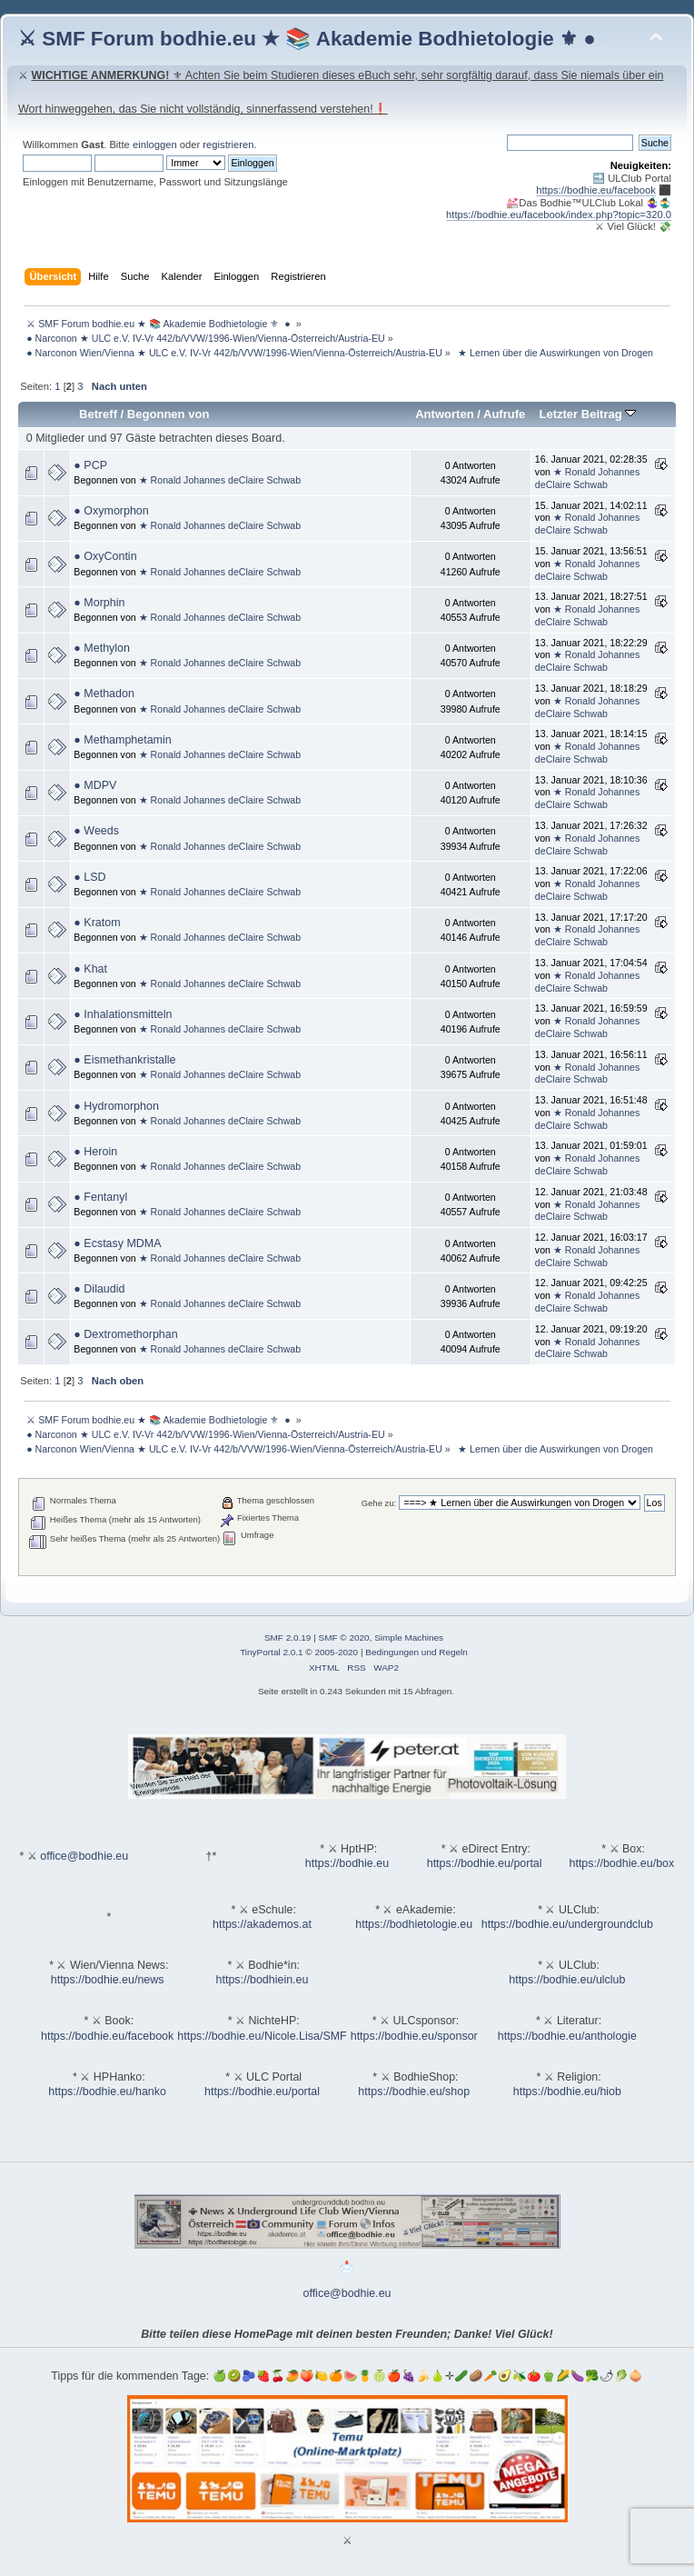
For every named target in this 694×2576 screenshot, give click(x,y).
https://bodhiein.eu (262, 1979)
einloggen (155, 144)
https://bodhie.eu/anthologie (567, 2036)
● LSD (89, 877)
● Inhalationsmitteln (123, 1014)
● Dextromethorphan (125, 1334)
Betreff (98, 414)
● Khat (90, 969)
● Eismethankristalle (124, 1059)
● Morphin (99, 602)
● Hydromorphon (116, 1106)
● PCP (90, 465)
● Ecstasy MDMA (117, 1243)
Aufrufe (504, 414)
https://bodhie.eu (347, 1863)
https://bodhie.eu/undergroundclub (567, 1924)
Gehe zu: (379, 1503)
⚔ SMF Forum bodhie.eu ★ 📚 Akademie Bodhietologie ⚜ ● (307, 38)
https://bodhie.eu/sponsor (414, 2036)
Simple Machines (408, 1637)
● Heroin (95, 1151)
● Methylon (102, 648)
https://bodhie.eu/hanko (107, 2091)
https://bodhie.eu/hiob (567, 2091)
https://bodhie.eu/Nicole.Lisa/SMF (261, 2036)
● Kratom (97, 922)
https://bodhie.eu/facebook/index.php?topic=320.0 (558, 214)
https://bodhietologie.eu (413, 1924)
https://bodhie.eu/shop (414, 2091)
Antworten (444, 414)
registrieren (228, 144)
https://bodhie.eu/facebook (596, 190)
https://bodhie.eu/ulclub (567, 1979)
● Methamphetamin (122, 740)
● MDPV (95, 785)
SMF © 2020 (344, 1637)
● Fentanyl (100, 1197)
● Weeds (96, 830)
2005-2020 (336, 1652)
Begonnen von (168, 414)
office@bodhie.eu (84, 1856)
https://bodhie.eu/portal (484, 1863)
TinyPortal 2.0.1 (271, 1652)
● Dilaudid (99, 1289)
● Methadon (104, 693)
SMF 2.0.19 (288, 1637)
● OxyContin (105, 556)
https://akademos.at (262, 1924)
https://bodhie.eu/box (621, 1863)
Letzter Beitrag (587, 414)
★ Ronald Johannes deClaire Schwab (220, 479)
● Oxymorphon (111, 510)
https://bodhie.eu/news (107, 1979)
